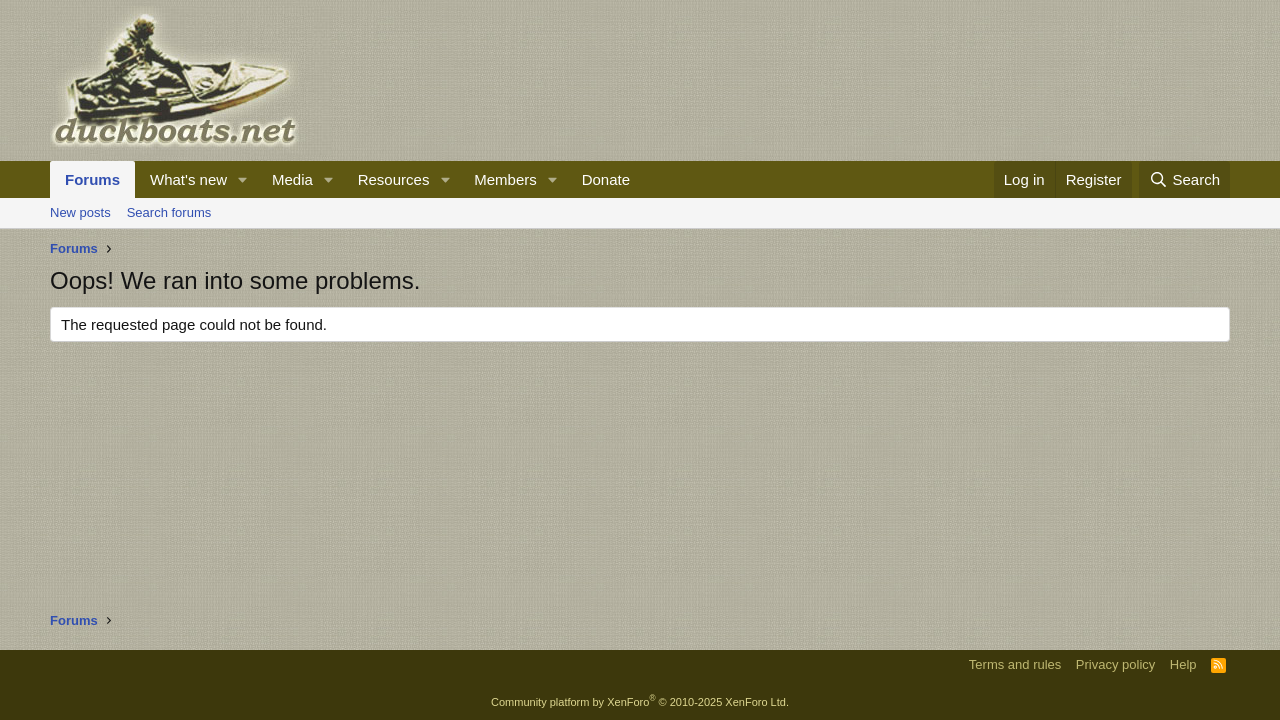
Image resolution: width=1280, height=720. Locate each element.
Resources (394, 179)
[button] (243, 179)
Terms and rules (1015, 664)
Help (1183, 664)
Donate (606, 179)
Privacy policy (1115, 664)
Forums (92, 179)
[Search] (1184, 179)
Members (505, 179)
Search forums (169, 212)
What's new (188, 179)
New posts (80, 212)
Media (292, 179)
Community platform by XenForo (640, 702)
